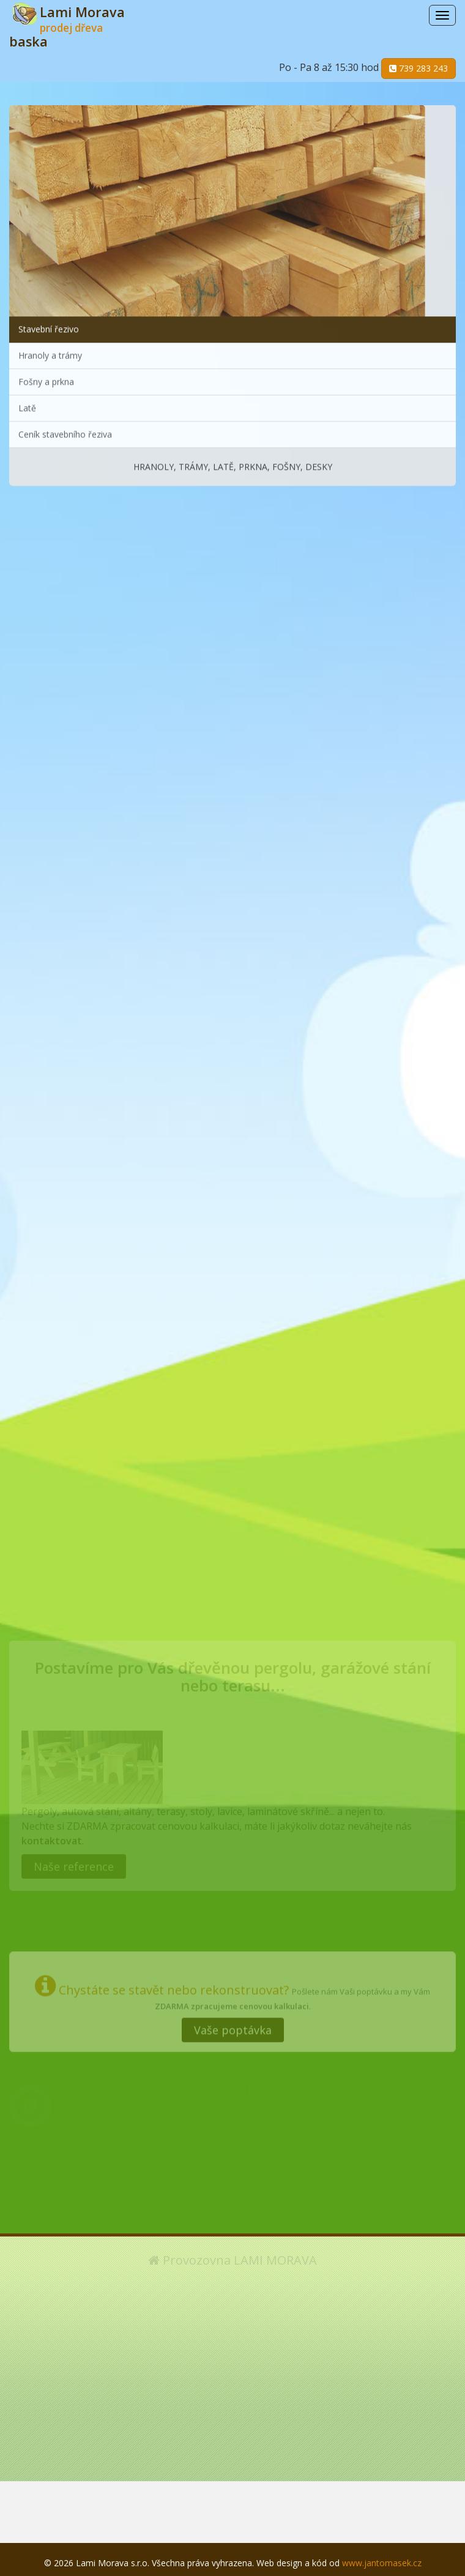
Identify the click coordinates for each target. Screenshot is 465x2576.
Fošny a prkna (46, 379)
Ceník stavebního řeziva (65, 431)
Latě (27, 405)
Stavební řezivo (48, 326)
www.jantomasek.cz (382, 2563)
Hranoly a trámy (50, 352)
